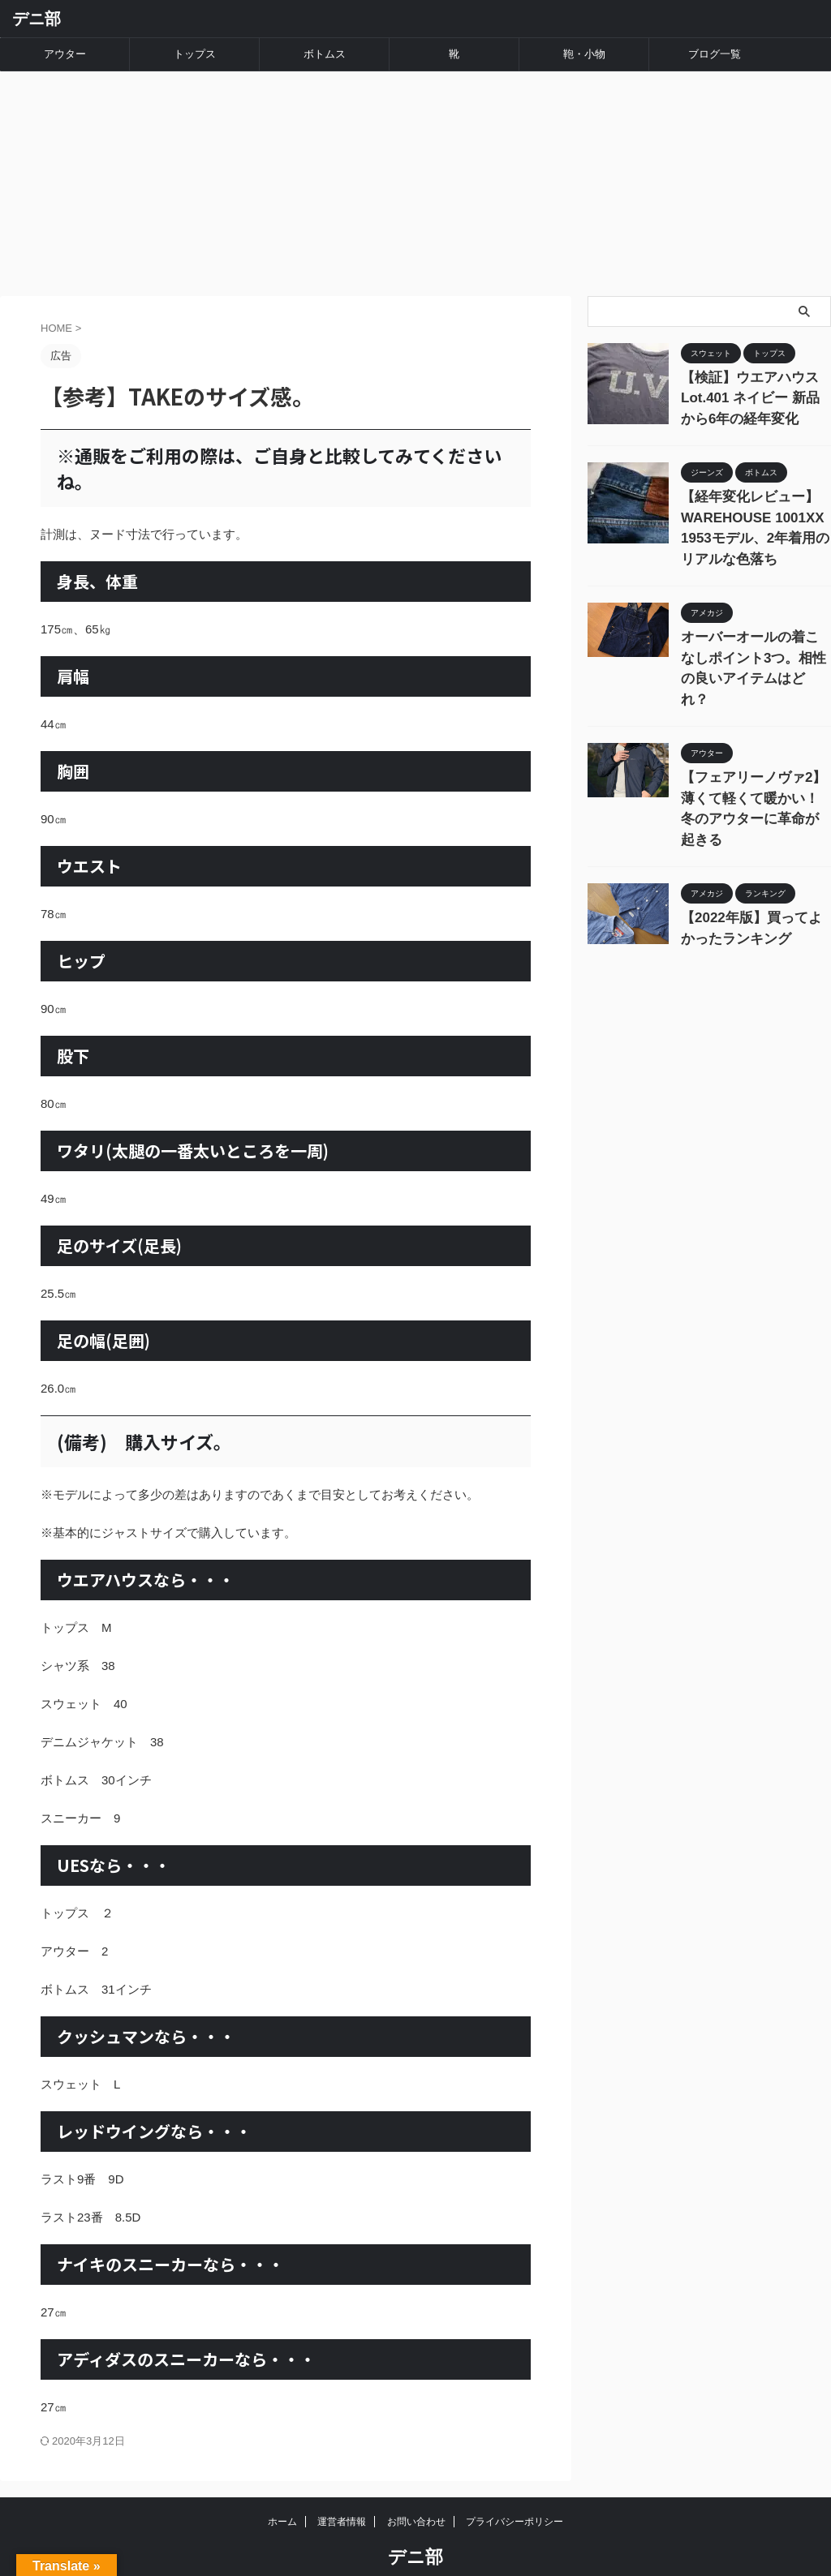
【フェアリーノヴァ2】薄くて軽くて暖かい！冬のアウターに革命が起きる (755, 718)
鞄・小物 (584, 54)
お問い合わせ (416, 2488)
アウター (65, 54)
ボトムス (325, 54)
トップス (195, 54)
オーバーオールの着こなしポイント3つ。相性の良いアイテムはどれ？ (755, 606)
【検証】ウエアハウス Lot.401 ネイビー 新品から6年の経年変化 (753, 361)
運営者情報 (341, 2488)
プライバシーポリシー (514, 2488)
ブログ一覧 (714, 54)
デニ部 (36, 19)
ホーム (282, 2488)
